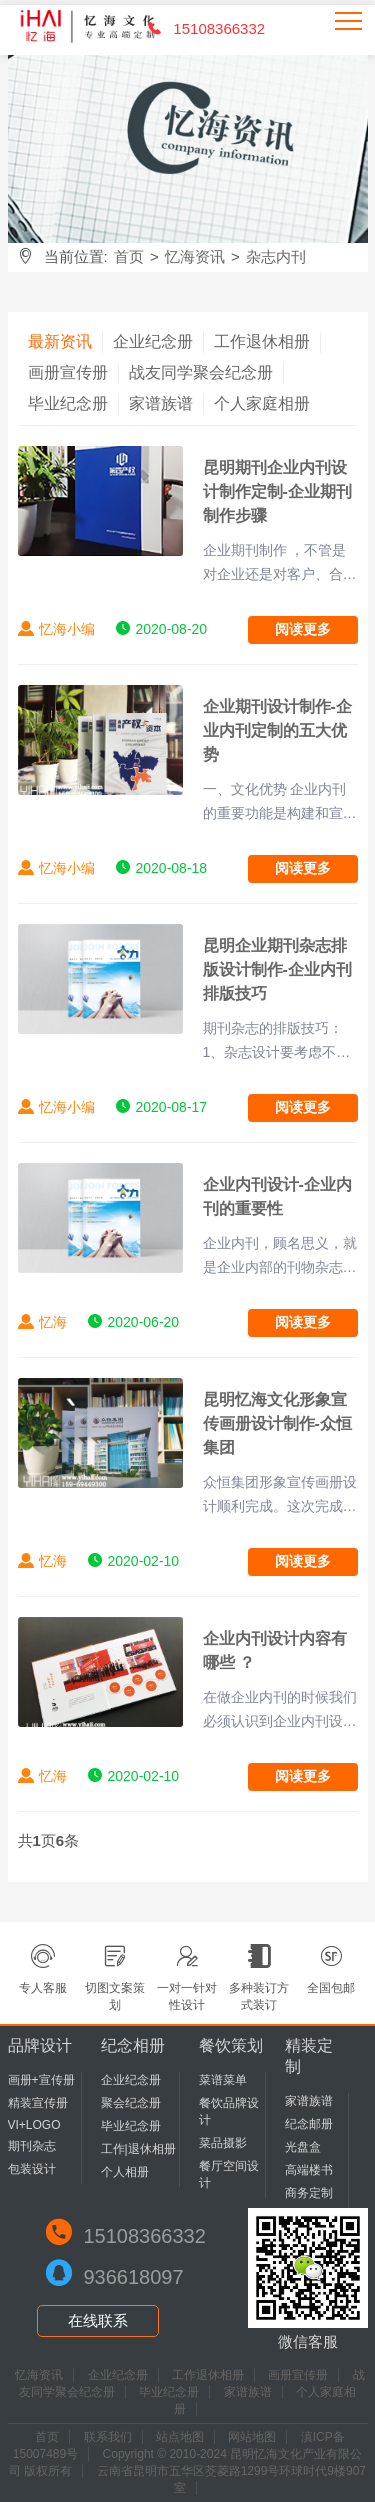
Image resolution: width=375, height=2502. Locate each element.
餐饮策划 (231, 2045)
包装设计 (32, 2169)
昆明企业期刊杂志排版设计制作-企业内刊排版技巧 (277, 969)
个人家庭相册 (262, 403)
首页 (129, 256)
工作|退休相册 (138, 2149)
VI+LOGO (34, 2125)
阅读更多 (303, 629)
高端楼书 (309, 2170)
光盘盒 (303, 2147)
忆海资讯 (195, 256)
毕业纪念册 (68, 403)
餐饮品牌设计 (229, 2111)
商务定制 (309, 2193)
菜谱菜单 (223, 2080)
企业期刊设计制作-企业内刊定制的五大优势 (277, 730)
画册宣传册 (68, 372)
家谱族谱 (161, 403)
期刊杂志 (32, 2146)
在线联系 (98, 2320)
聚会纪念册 (131, 2103)
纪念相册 (133, 2045)
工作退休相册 (262, 341)
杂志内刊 (276, 256)
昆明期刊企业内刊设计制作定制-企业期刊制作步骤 (277, 491)
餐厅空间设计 (229, 2174)
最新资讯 (60, 341)
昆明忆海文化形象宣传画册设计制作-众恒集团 (277, 1423)
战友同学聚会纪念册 (201, 372)
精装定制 (309, 2056)
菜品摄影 (223, 2143)
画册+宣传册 (41, 2080)
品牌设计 (40, 2045)
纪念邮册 (309, 2124)
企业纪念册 (153, 341)
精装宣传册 (38, 2103)
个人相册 (125, 2172)
